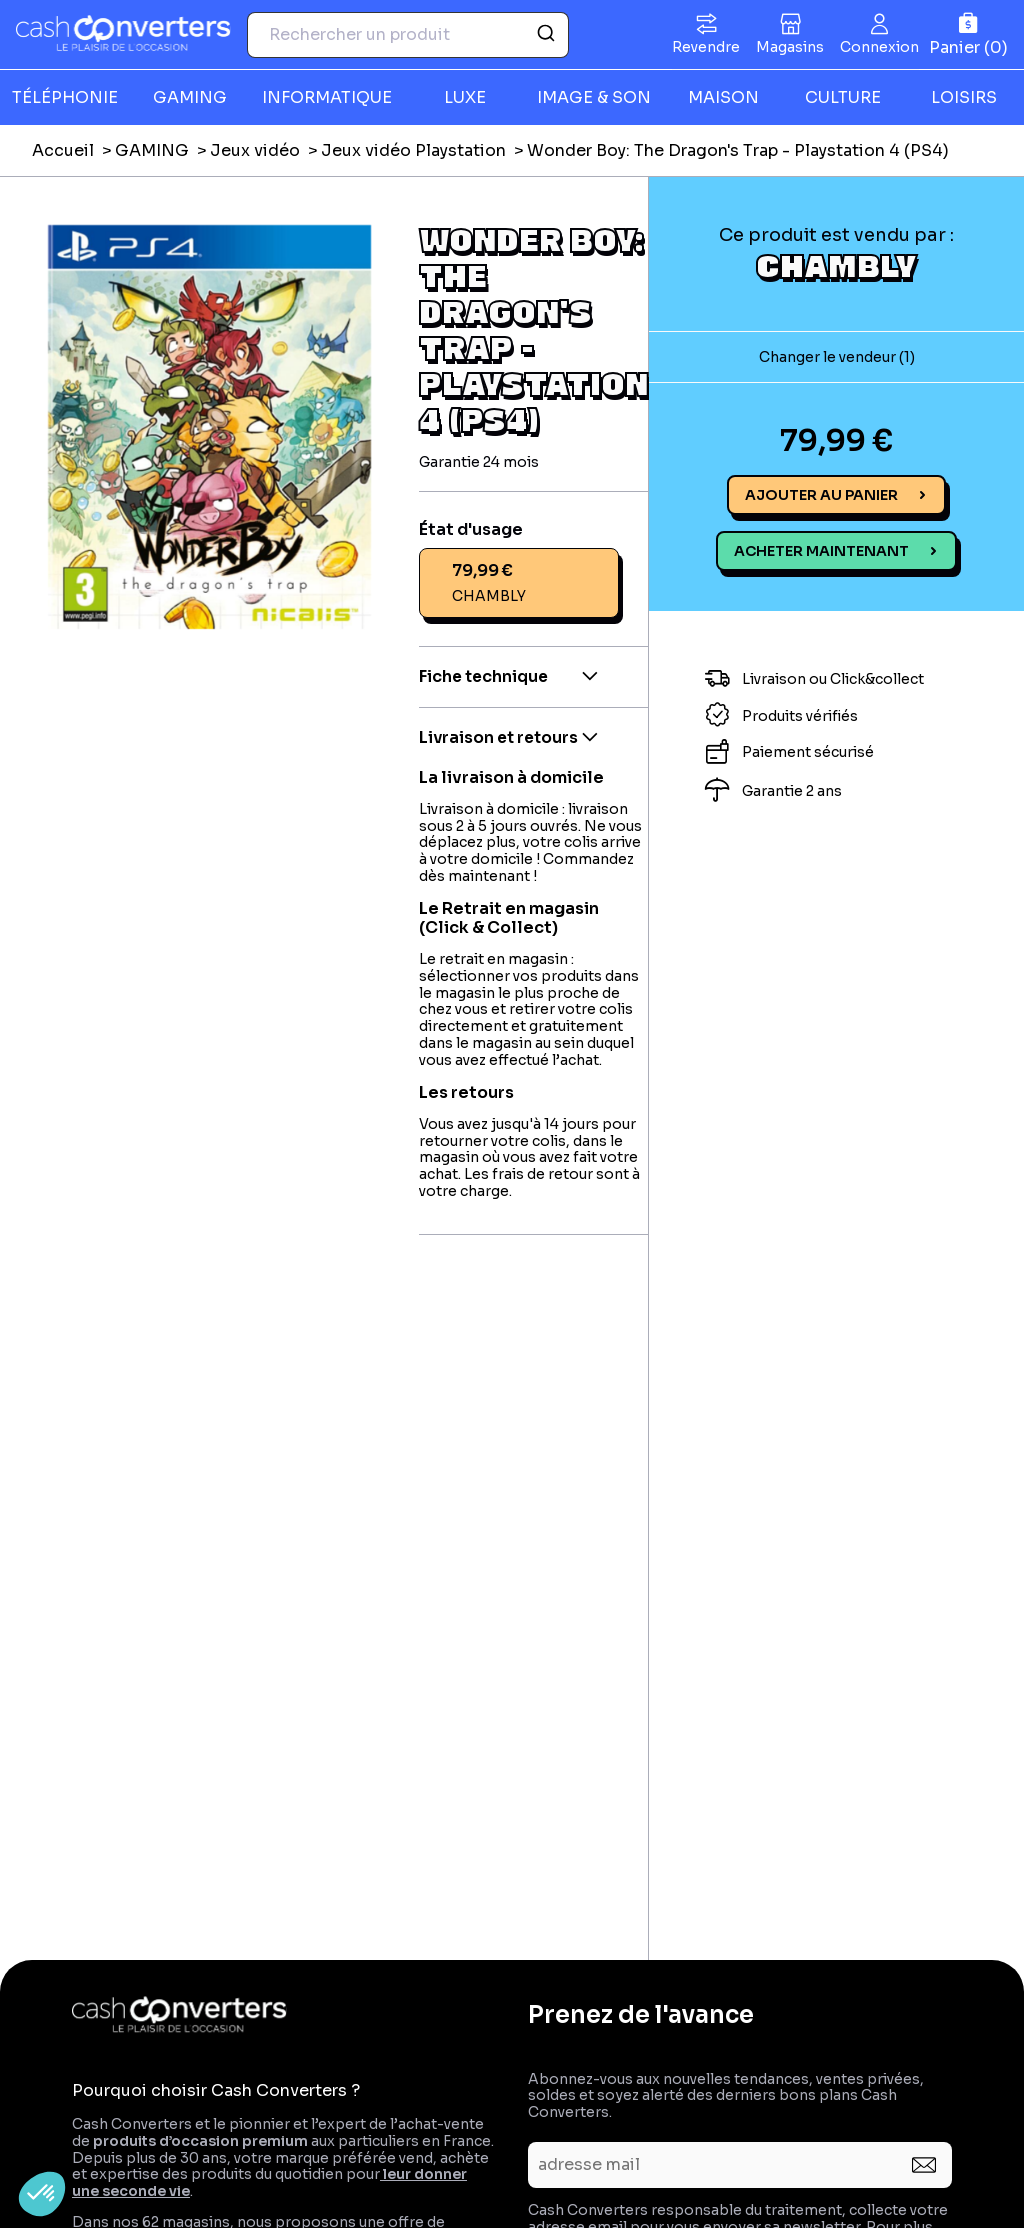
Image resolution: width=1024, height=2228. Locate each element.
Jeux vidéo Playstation (413, 150)
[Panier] (968, 34)
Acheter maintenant (821, 551)
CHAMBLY (836, 265)
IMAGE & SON (594, 97)
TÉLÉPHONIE (65, 97)
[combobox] (408, 35)
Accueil (63, 150)
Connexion (879, 47)
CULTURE (843, 97)
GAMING (190, 97)
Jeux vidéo (255, 150)
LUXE (465, 97)
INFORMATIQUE (327, 97)
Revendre (706, 47)
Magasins (790, 47)
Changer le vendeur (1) (837, 357)
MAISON (723, 97)
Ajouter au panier (821, 495)
